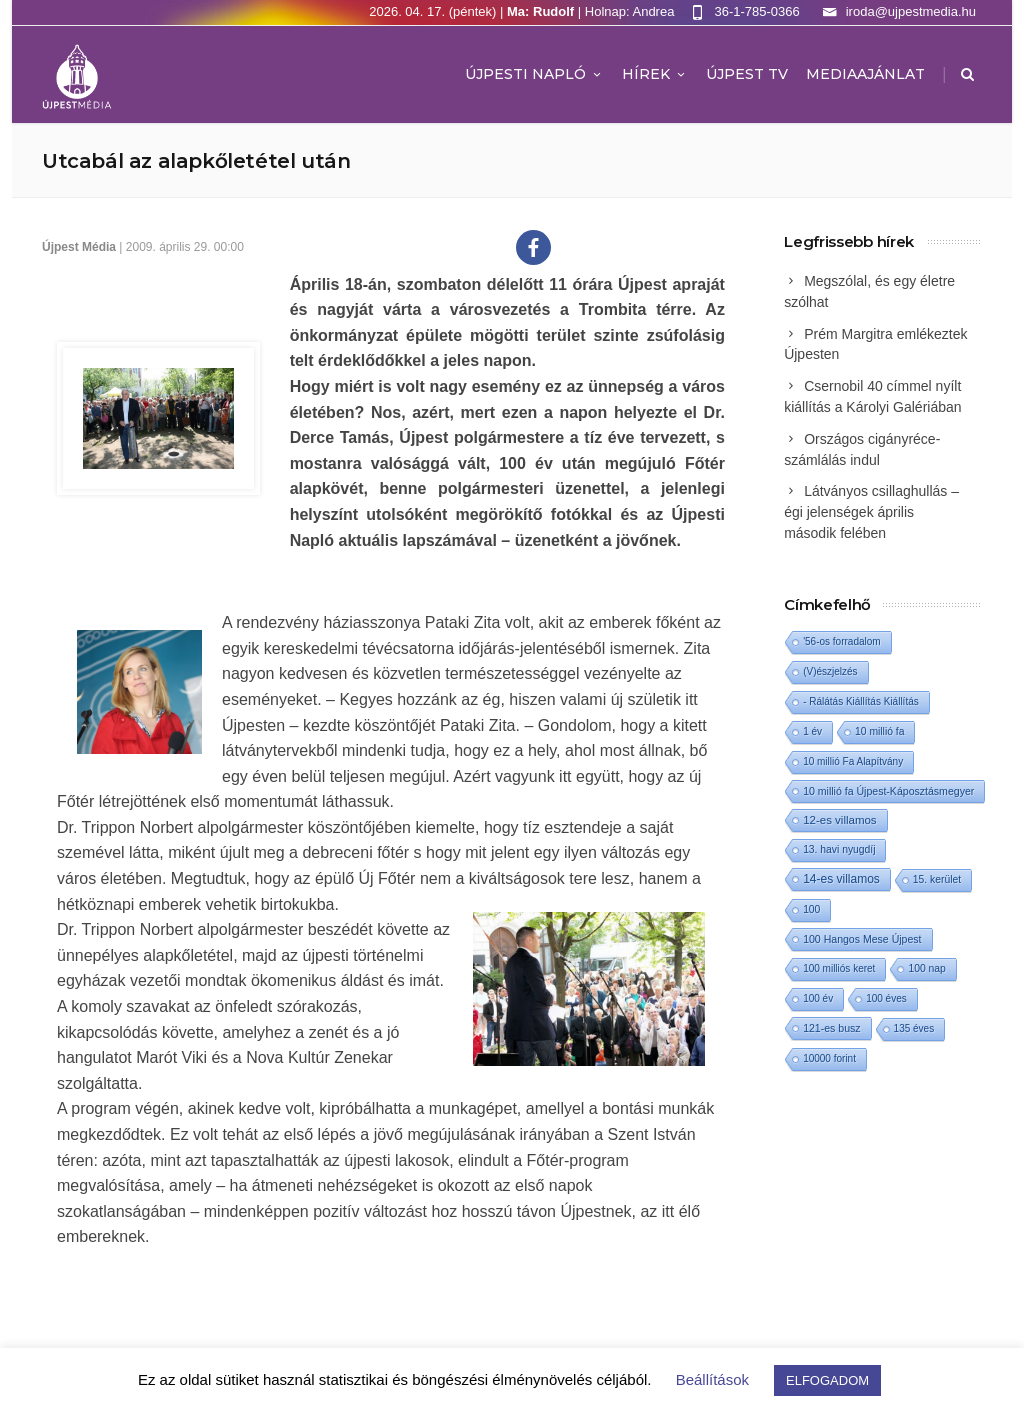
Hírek (655, 74)
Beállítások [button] (712, 1379)
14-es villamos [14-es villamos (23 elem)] (841, 879)
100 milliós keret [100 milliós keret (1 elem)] (839, 968)
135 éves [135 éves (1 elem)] (914, 1028)
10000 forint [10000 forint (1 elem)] (829, 1058)
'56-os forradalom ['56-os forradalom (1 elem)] (842, 641)
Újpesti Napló (534, 74)
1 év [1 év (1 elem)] (812, 731)
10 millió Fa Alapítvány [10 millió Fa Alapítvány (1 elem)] (853, 761)
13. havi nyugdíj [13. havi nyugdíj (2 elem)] (839, 849)
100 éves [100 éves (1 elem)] (886, 998)
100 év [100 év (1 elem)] (818, 998)
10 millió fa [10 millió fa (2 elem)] (879, 731)
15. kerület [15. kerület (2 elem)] (937, 879)
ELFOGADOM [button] (827, 1380)
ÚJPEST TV (747, 74)
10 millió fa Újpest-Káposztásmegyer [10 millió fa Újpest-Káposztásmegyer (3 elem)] (888, 791)
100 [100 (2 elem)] (811, 909)
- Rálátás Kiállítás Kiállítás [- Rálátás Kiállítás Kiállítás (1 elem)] (861, 701)
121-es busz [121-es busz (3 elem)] (831, 1028)
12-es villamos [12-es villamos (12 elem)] (840, 820)
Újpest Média (79, 247)
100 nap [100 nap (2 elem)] (926, 968)
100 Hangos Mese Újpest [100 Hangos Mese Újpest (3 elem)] (862, 939)
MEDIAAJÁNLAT (865, 74)
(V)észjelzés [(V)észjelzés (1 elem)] (830, 671)
